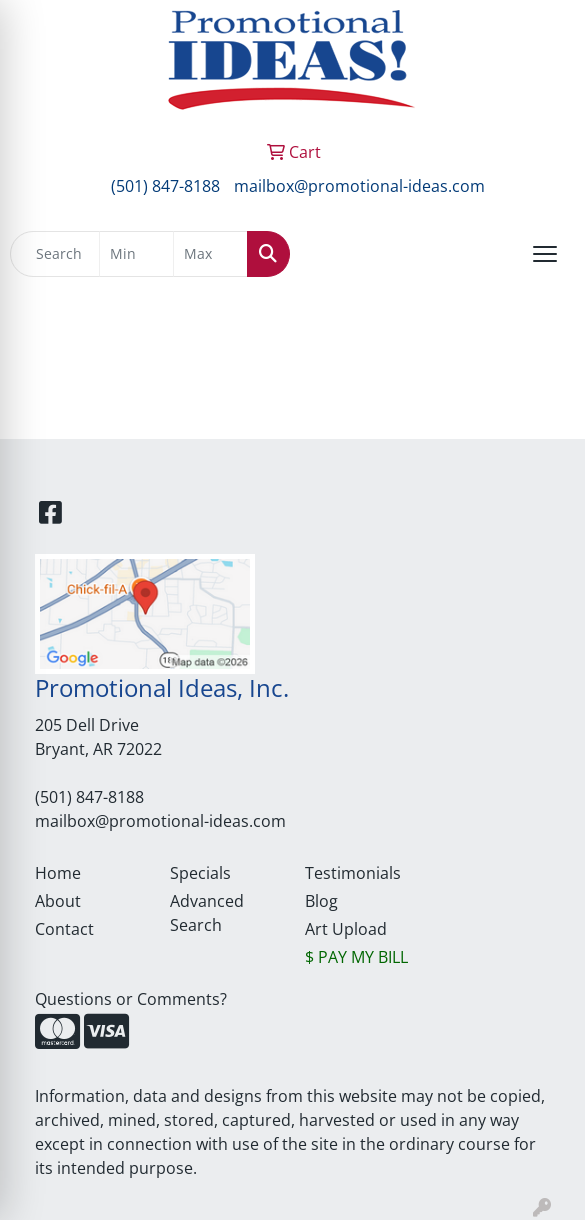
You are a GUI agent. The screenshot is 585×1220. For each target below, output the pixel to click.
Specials (200, 873)
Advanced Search (207, 913)
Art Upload (346, 929)
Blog (321, 901)
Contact (64, 929)
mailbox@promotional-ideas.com (359, 186)
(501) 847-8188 (165, 186)
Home (58, 873)
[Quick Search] (55, 254)
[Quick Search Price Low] (136, 254)
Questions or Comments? (131, 999)
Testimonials (353, 873)
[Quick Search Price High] (210, 254)
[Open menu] (545, 254)
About (58, 901)
